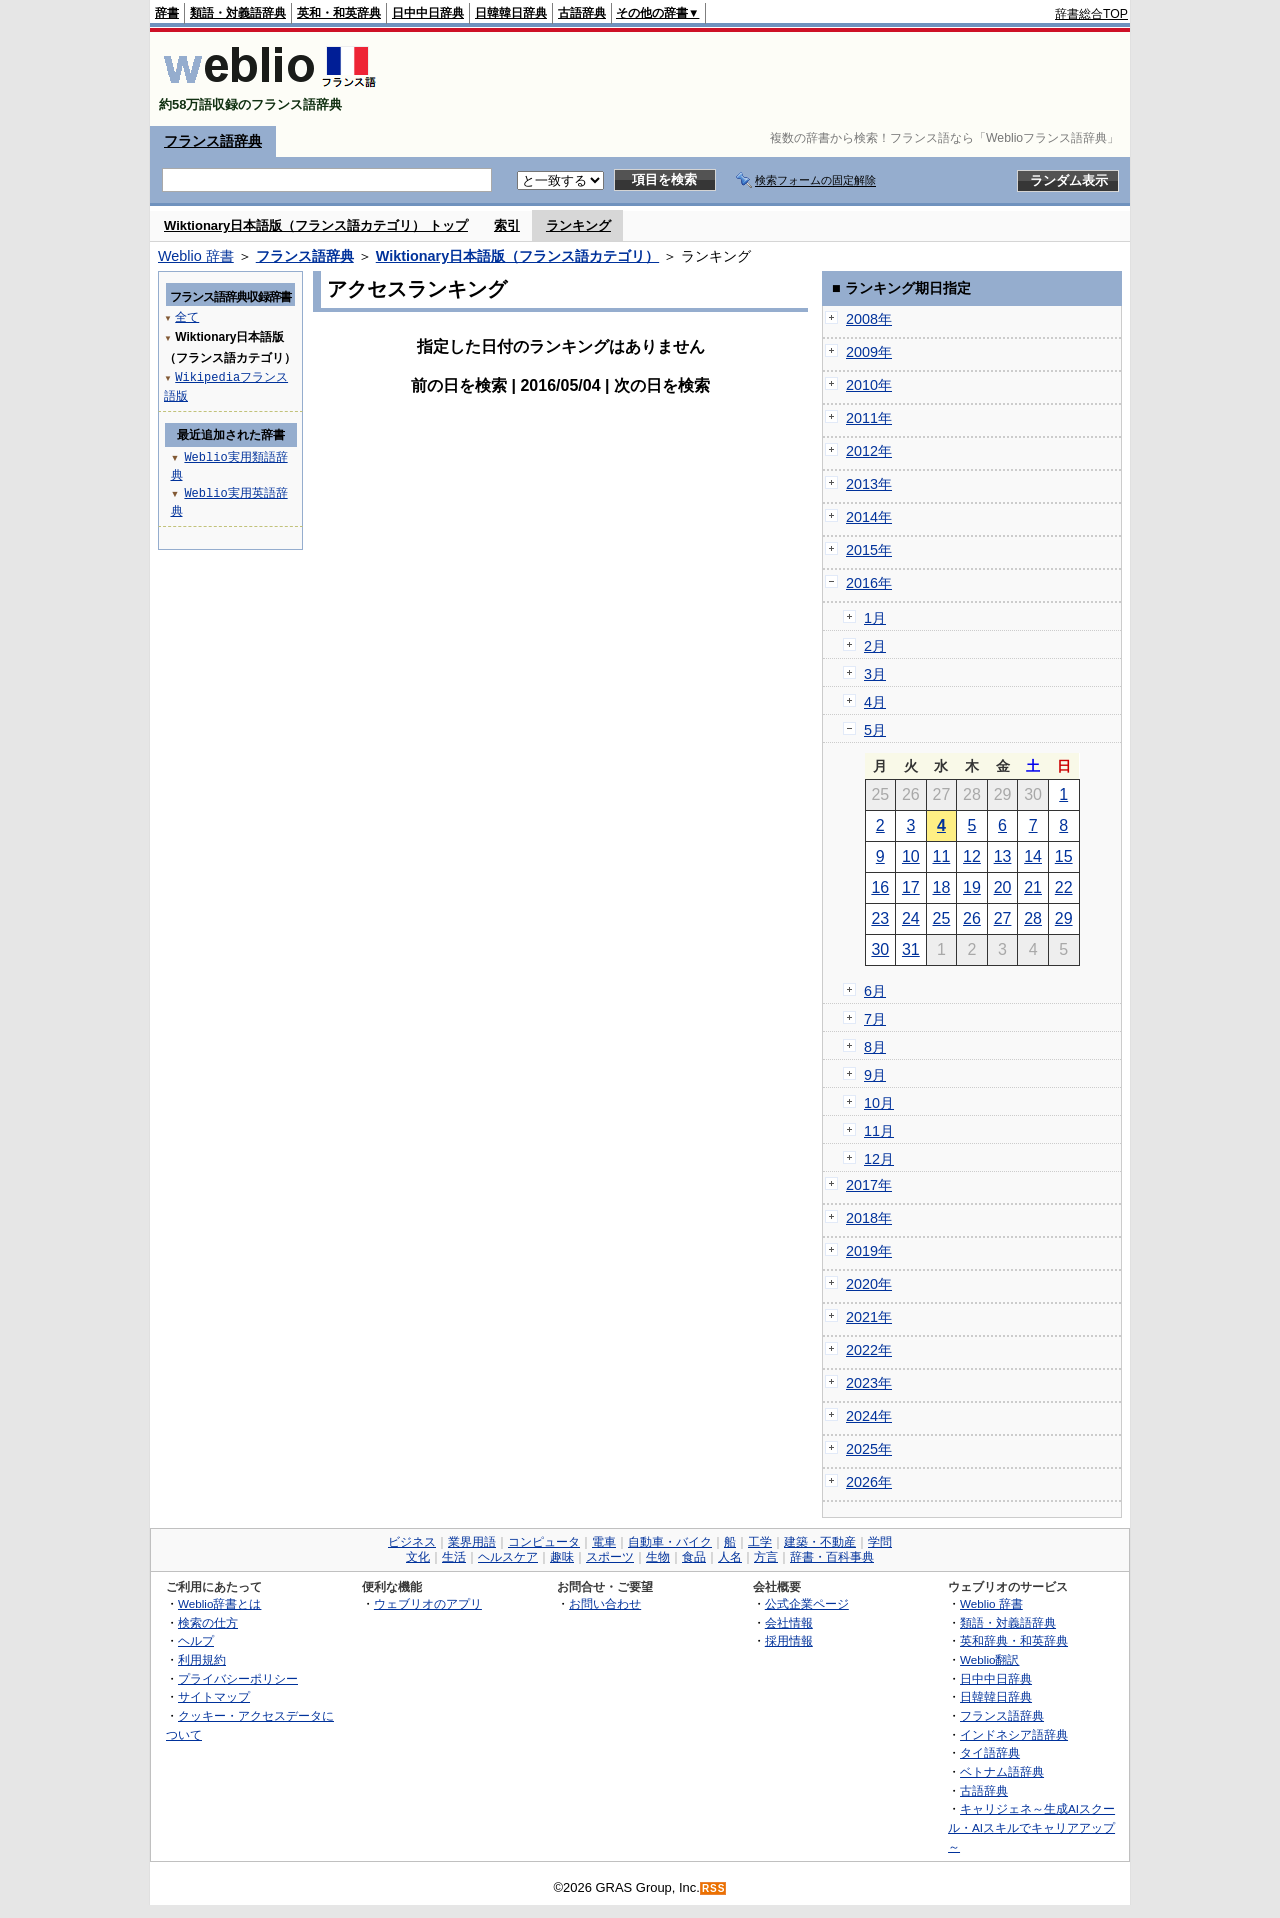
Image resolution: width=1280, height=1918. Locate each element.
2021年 (869, 1317)
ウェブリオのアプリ (428, 1603)
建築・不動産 (820, 1542)
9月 (875, 1075)
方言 (766, 1557)
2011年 (869, 418)
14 (1033, 856)
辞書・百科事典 (832, 1557)
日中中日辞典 (428, 13)
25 (942, 918)
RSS (714, 1888)
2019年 (869, 1251)
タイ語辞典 (990, 1752)
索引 (507, 225)
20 (1003, 887)
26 (972, 918)
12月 (879, 1159)
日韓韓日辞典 (511, 13)
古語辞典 (582, 13)
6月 (875, 991)
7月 (875, 1019)
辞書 (167, 13)
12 (972, 856)
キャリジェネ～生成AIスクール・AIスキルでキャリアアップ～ (1031, 1827)
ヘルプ (196, 1640)
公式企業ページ (807, 1603)
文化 (418, 1557)
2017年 (869, 1185)
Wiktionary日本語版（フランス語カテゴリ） (517, 256)
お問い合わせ (605, 1603)
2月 (875, 646)
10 (911, 856)
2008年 (869, 319)
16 (880, 887)
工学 (760, 1542)
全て (187, 316)
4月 (875, 702)
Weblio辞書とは (219, 1603)
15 (1064, 856)
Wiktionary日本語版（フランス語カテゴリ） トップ (316, 225)
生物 (658, 1557)
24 (911, 918)
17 (911, 887)
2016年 (869, 583)
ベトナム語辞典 (1002, 1771)
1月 (875, 618)
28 (1033, 918)
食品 (694, 1557)
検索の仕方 (208, 1622)
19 (972, 887)
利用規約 (202, 1659)
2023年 (869, 1383)
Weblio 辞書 (196, 256)
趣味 (562, 1557)
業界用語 (472, 1542)
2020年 (869, 1284)
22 (1064, 887)
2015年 (869, 550)
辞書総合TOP (1091, 14)
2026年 (869, 1482)
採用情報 (789, 1640)
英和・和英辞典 (339, 13)
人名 (730, 1557)
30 (880, 949)
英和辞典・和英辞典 (1014, 1640)
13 (1003, 856)
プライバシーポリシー (238, 1678)
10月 (879, 1103)
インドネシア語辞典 (1014, 1734)
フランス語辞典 (213, 141)
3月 (875, 674)
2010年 (869, 385)
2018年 (869, 1218)
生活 (454, 1557)
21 (1033, 887)
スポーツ (610, 1557)
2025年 (869, 1449)
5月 (875, 730)
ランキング (578, 225)
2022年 (869, 1350)
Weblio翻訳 (989, 1659)
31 (911, 949)
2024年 (869, 1416)
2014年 (869, 517)
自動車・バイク (670, 1542)
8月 (875, 1047)
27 (1003, 918)
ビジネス (412, 1542)
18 (942, 887)
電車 (604, 1542)
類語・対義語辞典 (238, 13)
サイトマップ (214, 1696)
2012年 (869, 451)
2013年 (869, 484)
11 (942, 856)
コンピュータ (544, 1542)
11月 (879, 1131)
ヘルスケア (508, 1557)
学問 (880, 1542)
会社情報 (789, 1622)
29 (1064, 918)
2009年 (869, 352)
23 (880, 918)
